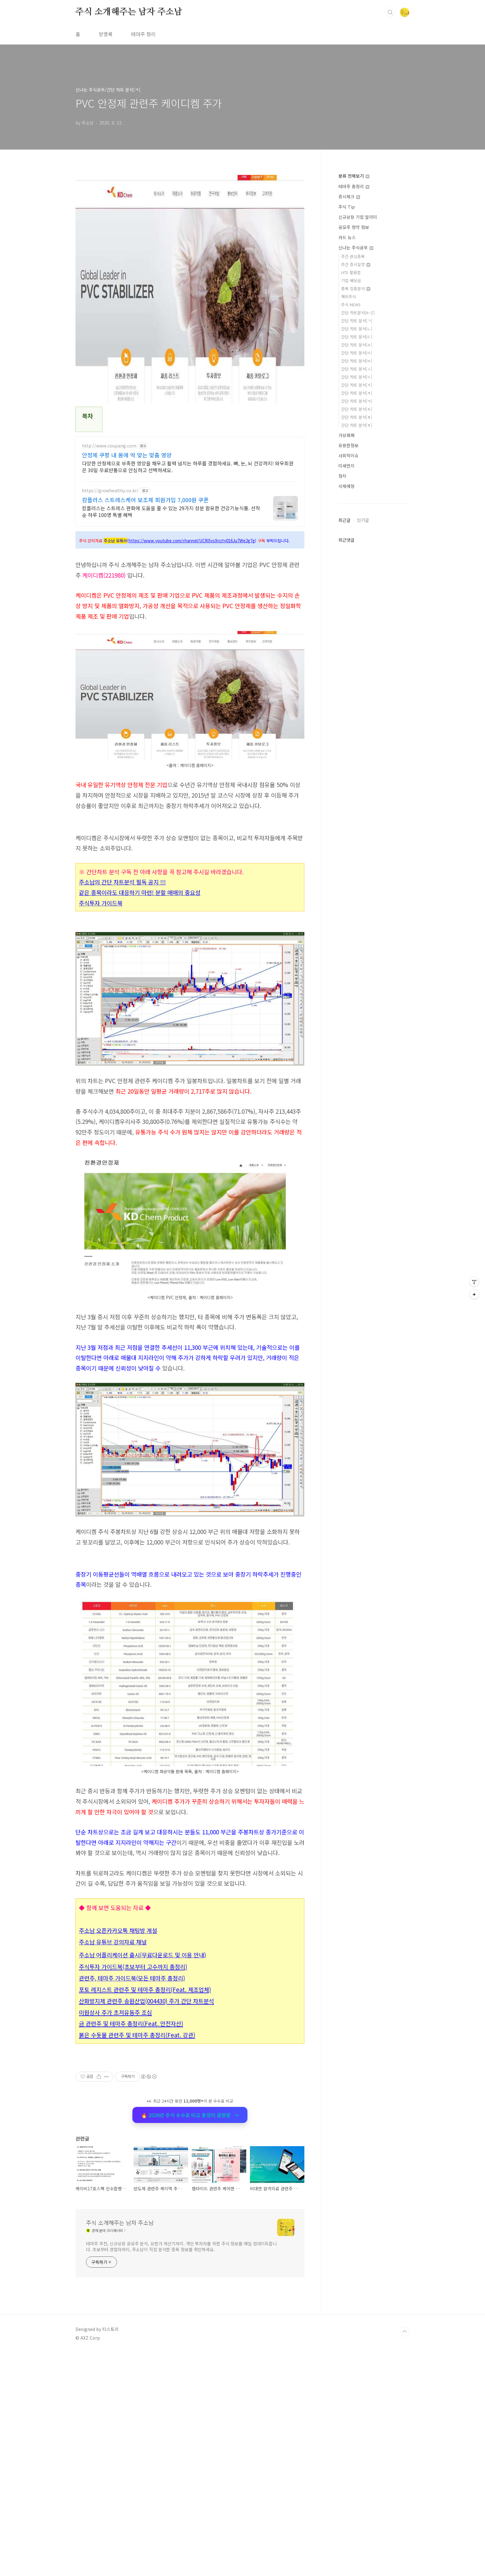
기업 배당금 (351, 280)
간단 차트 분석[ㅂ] (356, 361)
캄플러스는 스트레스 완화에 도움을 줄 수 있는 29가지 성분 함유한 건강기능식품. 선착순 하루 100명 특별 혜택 (171, 511)
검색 (390, 12)
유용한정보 (348, 445)
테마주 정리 (143, 34)
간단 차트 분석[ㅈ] (356, 385)
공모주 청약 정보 (353, 227)
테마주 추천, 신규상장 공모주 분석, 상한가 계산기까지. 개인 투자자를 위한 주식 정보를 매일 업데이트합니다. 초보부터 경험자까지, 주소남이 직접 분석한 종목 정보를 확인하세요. (181, 2470)
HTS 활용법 (351, 272)
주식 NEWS (351, 304)
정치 (342, 476)
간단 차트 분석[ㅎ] (356, 425)
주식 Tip (346, 207)
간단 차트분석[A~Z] (358, 313)
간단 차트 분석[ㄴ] (356, 329)
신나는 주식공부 (355, 247)
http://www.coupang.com (109, 445)
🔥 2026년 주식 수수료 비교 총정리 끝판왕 (190, 2201)
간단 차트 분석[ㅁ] (356, 353)
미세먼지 (346, 466)
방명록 (106, 34)
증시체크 (349, 196)
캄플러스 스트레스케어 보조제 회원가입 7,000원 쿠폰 (145, 499)
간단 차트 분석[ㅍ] (356, 417)
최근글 (344, 520)
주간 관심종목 (353, 256)
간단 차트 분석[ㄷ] (356, 337)
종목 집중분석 (355, 288)
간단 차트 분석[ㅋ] (356, 401)
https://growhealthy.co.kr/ (110, 490)
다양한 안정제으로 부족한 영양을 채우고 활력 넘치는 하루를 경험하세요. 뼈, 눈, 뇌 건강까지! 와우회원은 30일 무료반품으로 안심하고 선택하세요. (188, 466)
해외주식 (348, 296)
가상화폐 (346, 435)
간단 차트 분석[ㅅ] (356, 369)
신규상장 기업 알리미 (357, 217)
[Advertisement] (189, 1601)
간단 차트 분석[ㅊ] (356, 393)
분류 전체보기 (353, 176)
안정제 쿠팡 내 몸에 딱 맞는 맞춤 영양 (127, 455)
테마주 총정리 (353, 186)
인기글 (363, 520)
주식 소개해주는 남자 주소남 (128, 12)
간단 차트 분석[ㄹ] (356, 345)
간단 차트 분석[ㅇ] (356, 377)
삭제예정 (346, 486)
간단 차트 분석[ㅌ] (356, 409)
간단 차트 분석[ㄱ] (356, 321)
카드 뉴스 (347, 237)
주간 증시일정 (355, 264)
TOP (405, 2555)
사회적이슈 (348, 455)
